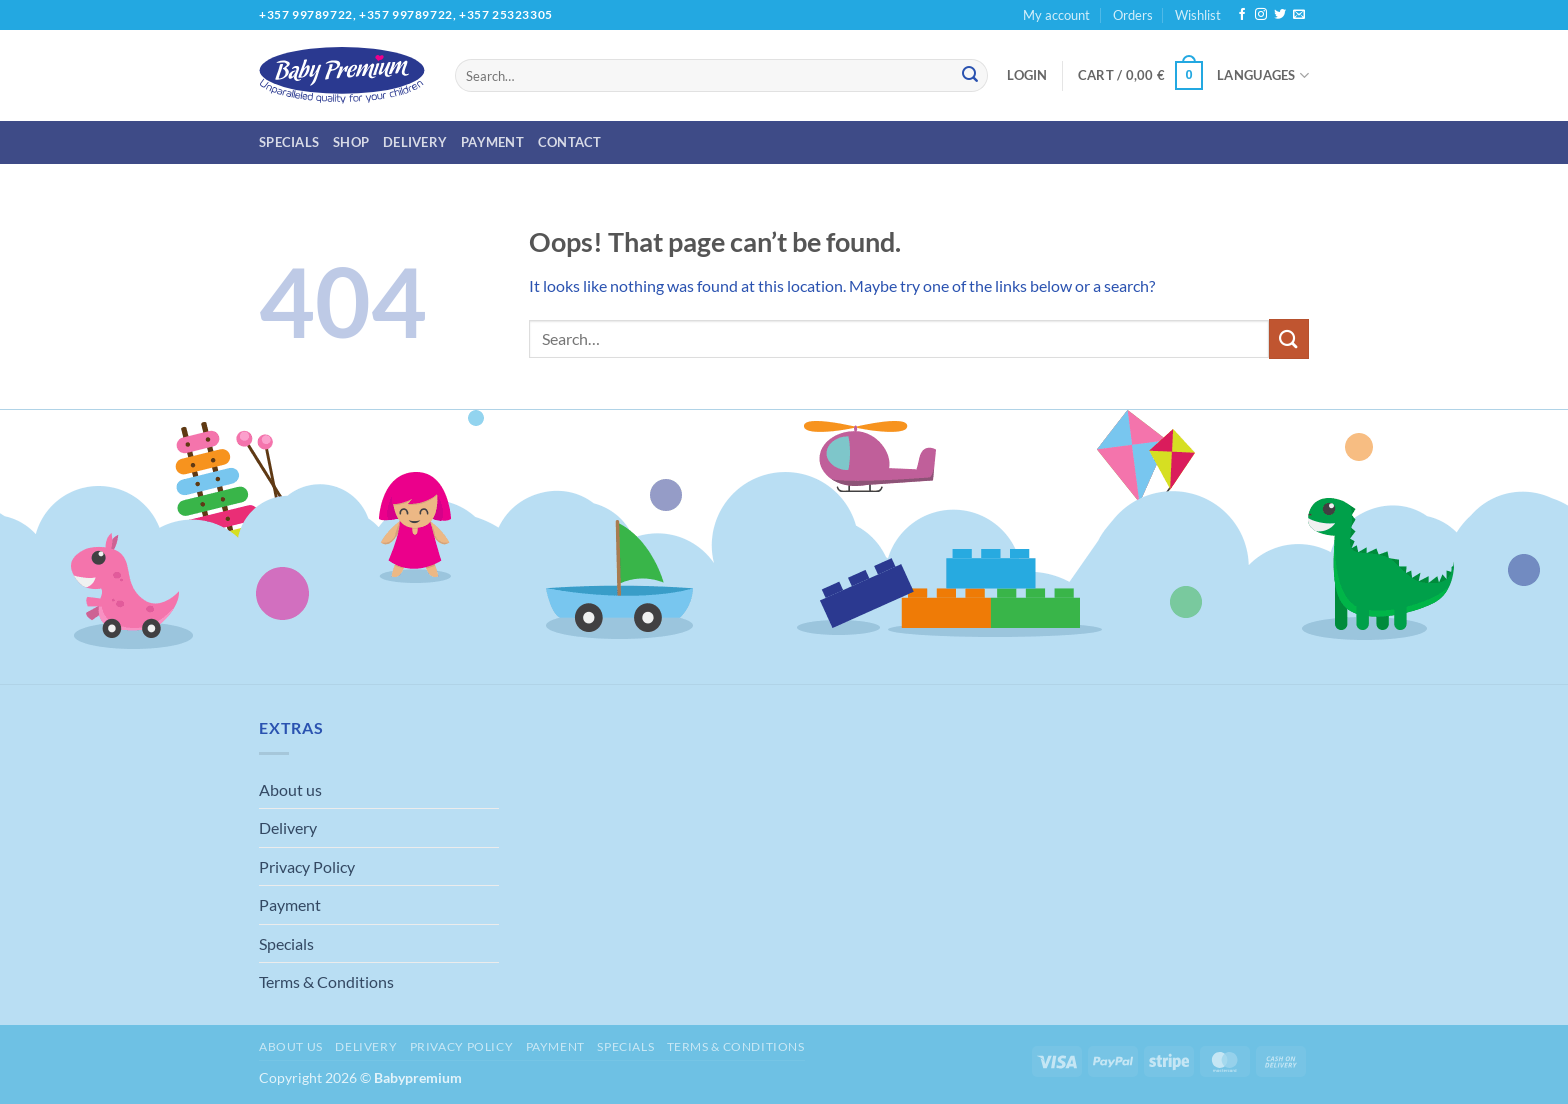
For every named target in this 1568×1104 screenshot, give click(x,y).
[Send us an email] (1299, 15)
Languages (1263, 75)
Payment (492, 142)
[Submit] (970, 76)
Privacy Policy (307, 866)
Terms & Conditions (326, 981)
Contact (570, 142)
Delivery (415, 142)
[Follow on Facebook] (1242, 15)
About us (290, 789)
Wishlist (1198, 15)
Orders (1133, 15)
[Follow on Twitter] (1280, 15)
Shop (351, 142)
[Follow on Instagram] (1261, 15)
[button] (1027, 75)
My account (1056, 15)
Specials (289, 142)
